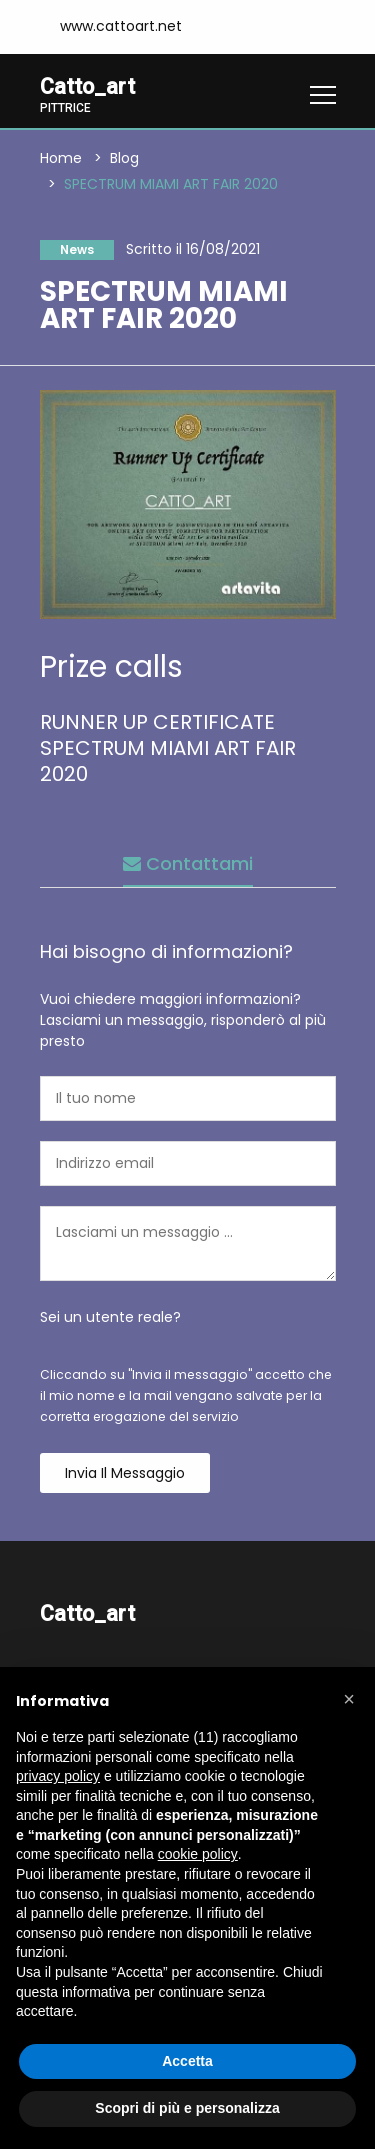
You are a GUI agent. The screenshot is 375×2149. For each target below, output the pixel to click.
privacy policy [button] (58, 1776)
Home (61, 158)
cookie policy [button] (198, 1854)
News (77, 249)
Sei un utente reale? (110, 1317)
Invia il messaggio (125, 1473)
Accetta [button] (187, 2061)
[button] (349, 1699)
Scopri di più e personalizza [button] (187, 2108)
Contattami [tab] (188, 863)
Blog (124, 158)
